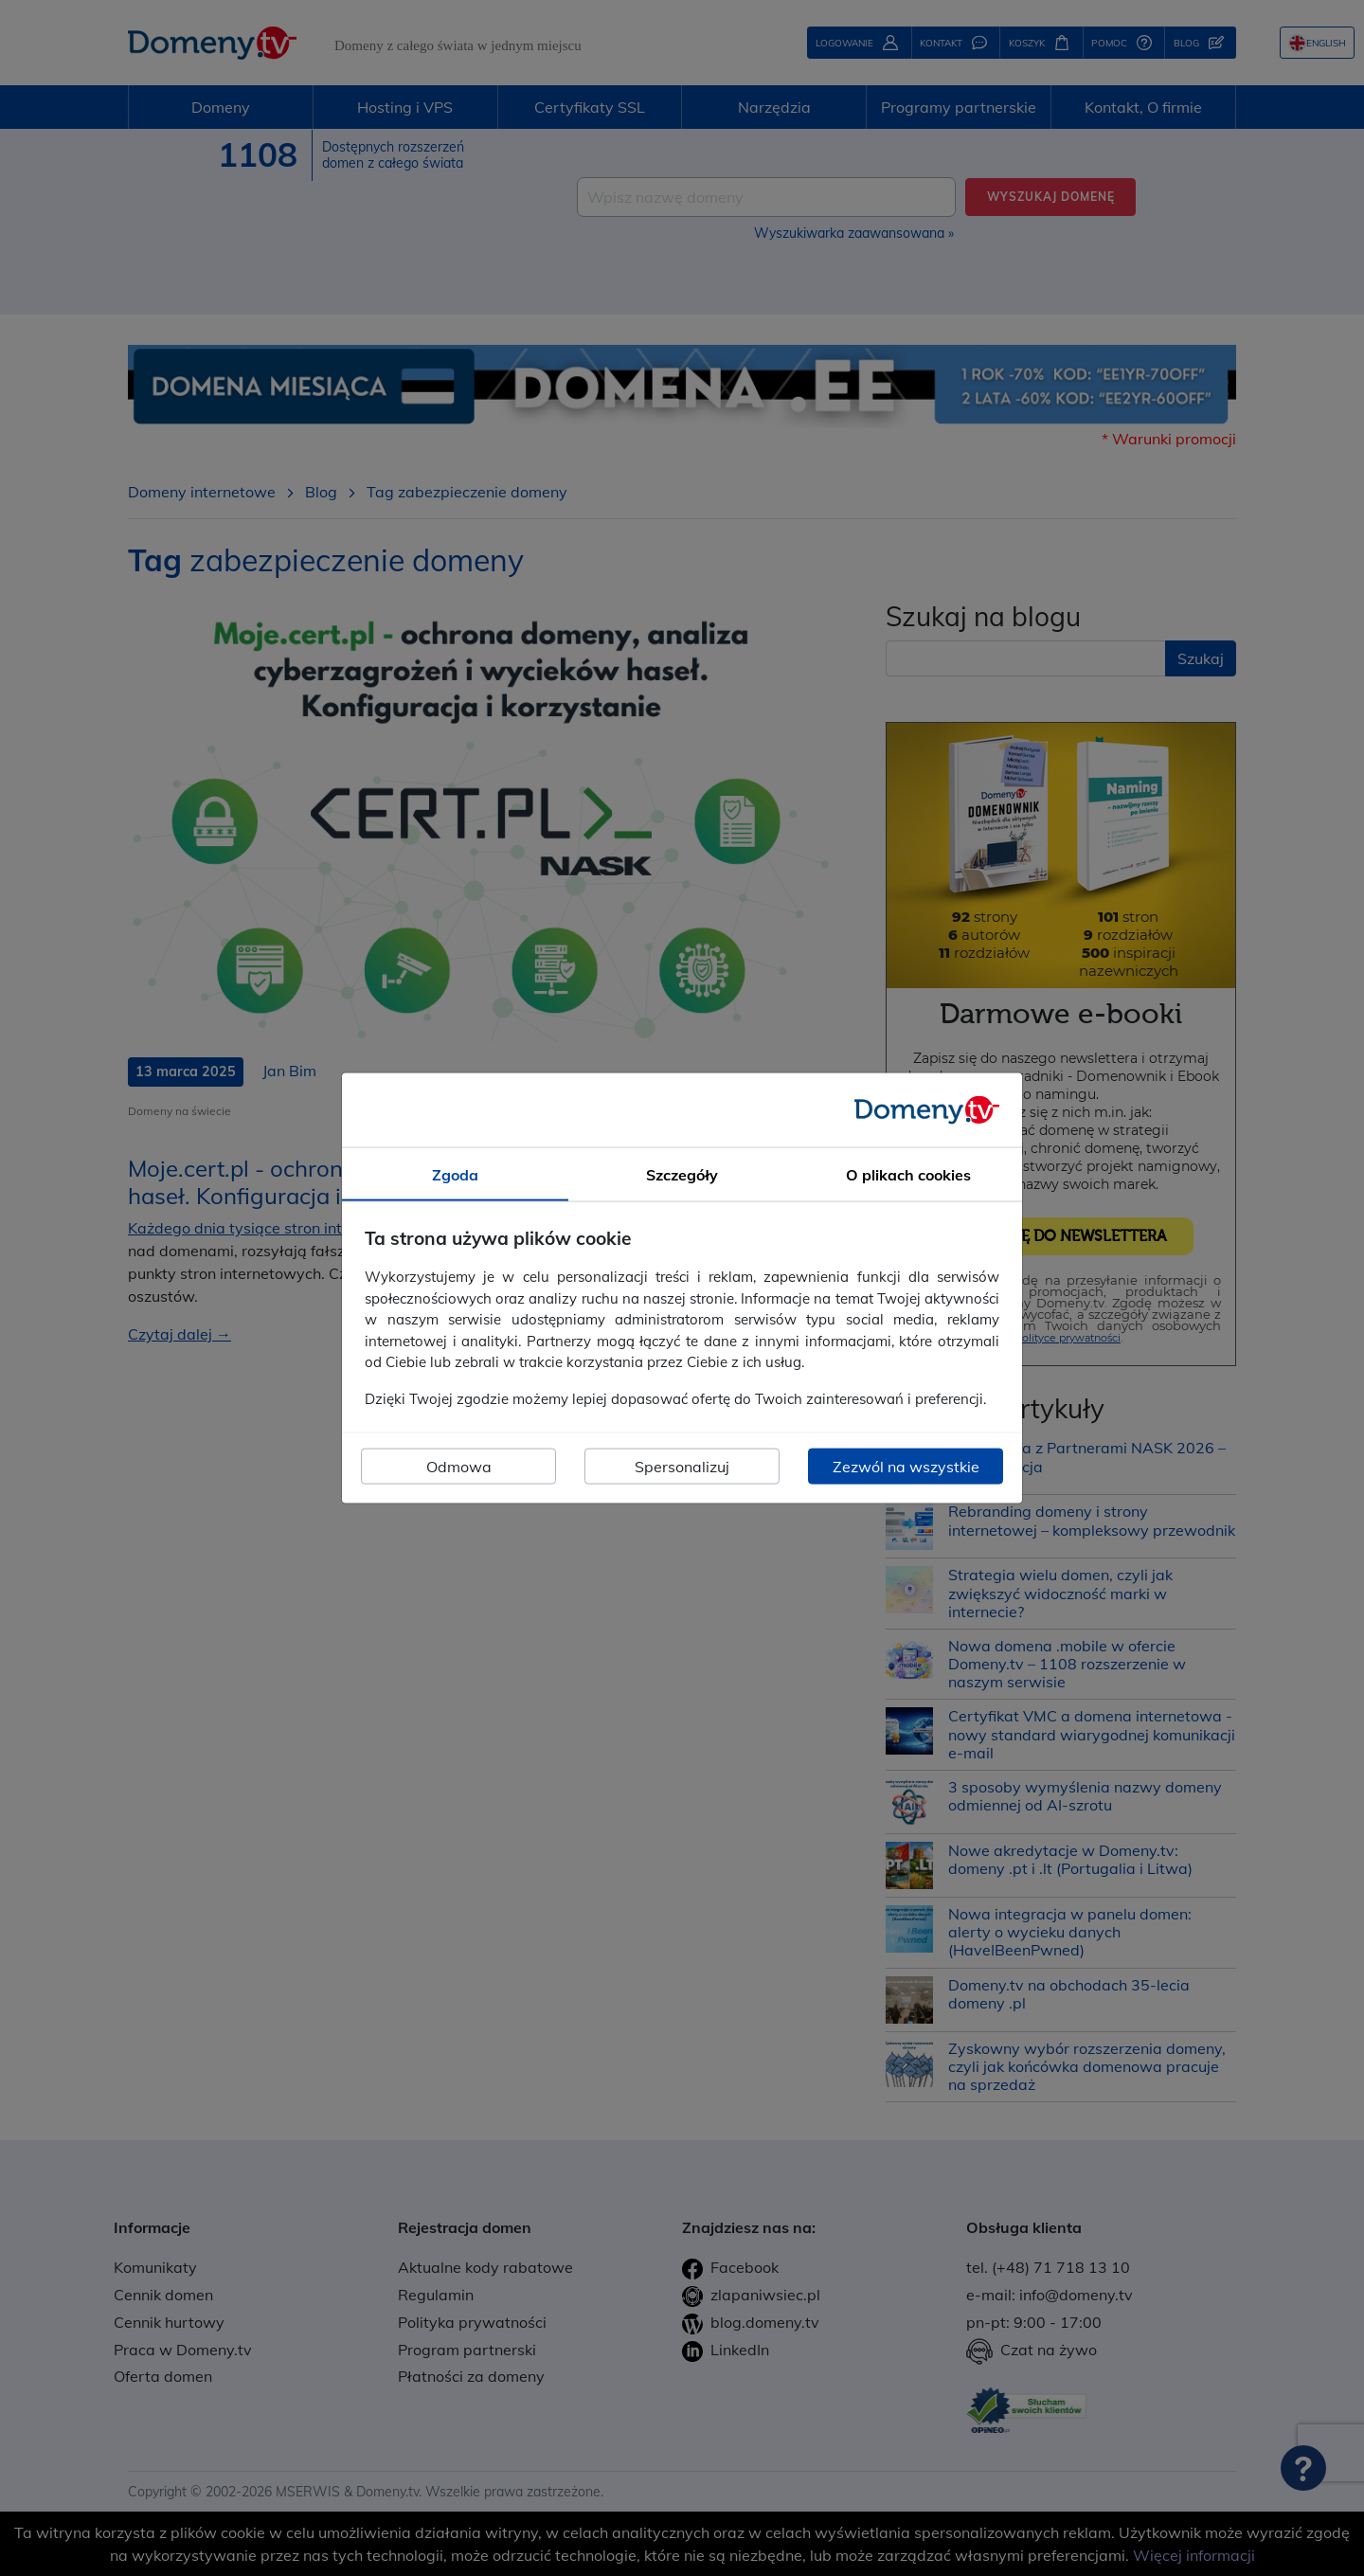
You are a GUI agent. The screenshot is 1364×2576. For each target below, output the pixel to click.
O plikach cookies (908, 1173)
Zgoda (455, 1173)
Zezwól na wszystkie (906, 1466)
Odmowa (459, 1466)
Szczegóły (682, 1173)
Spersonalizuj (682, 1466)
